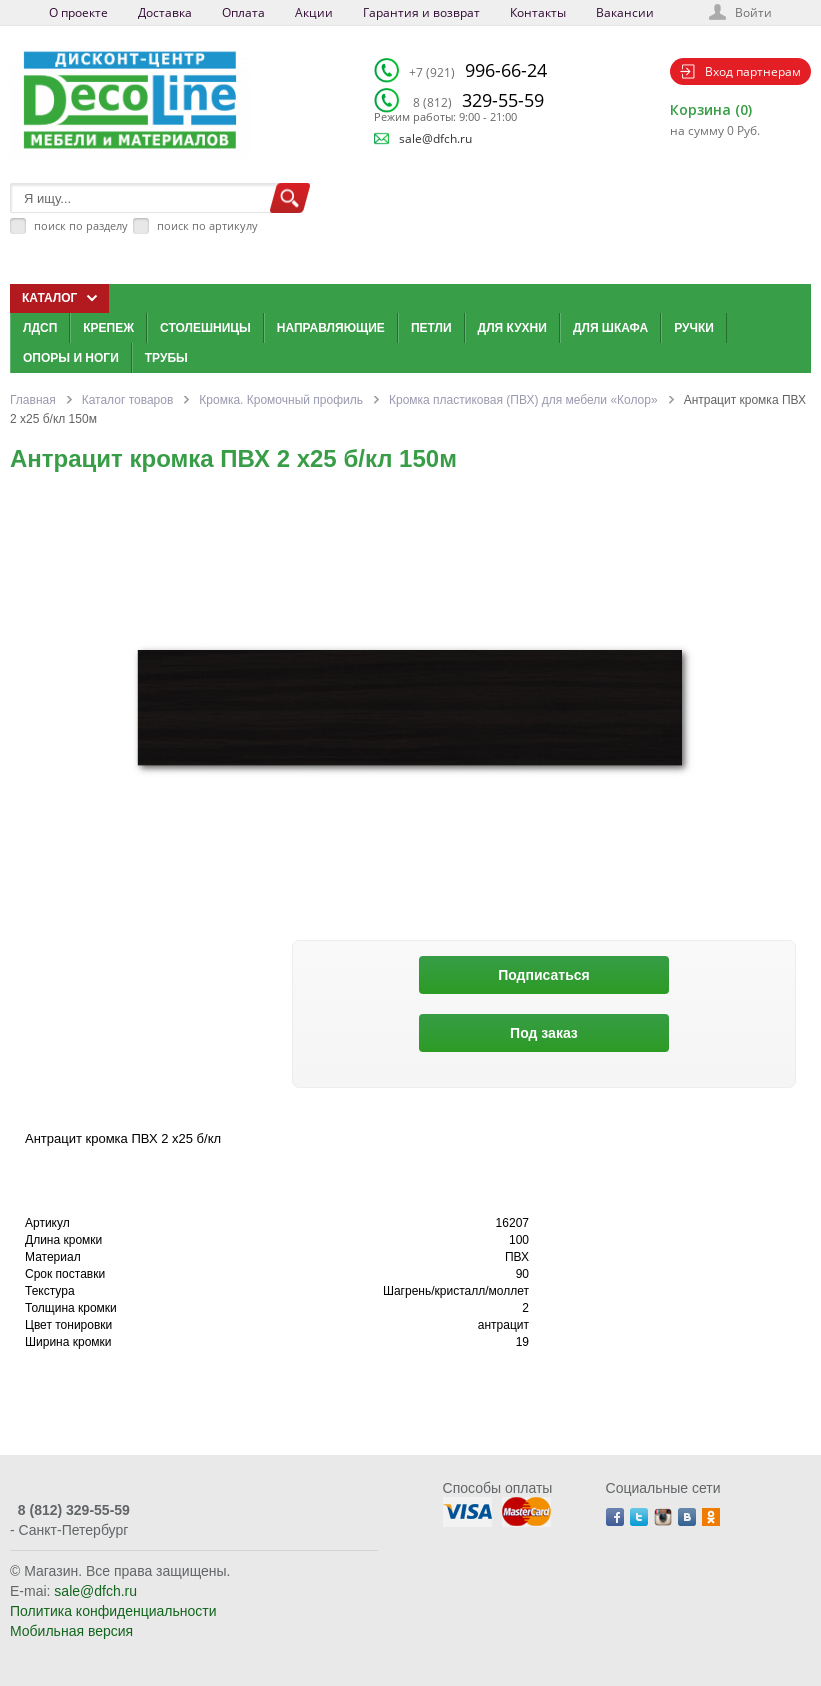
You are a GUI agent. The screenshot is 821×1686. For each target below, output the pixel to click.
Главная (33, 400)
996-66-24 (478, 70)
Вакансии (625, 12)
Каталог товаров (128, 400)
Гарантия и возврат (421, 12)
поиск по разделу (81, 225)
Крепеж (108, 328)
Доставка (165, 12)
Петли (431, 328)
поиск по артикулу (207, 225)
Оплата (243, 12)
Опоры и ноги (71, 358)
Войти (753, 12)
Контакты (538, 12)
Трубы (166, 358)
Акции (314, 12)
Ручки (694, 328)
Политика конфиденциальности (113, 1611)
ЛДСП (40, 328)
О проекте (78, 12)
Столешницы (205, 328)
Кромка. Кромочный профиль (281, 400)
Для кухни (512, 328)
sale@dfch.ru (435, 138)
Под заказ (544, 1033)
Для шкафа (610, 328)
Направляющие (331, 328)
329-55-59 (478, 100)
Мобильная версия (71, 1631)
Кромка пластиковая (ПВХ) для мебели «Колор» (523, 400)
